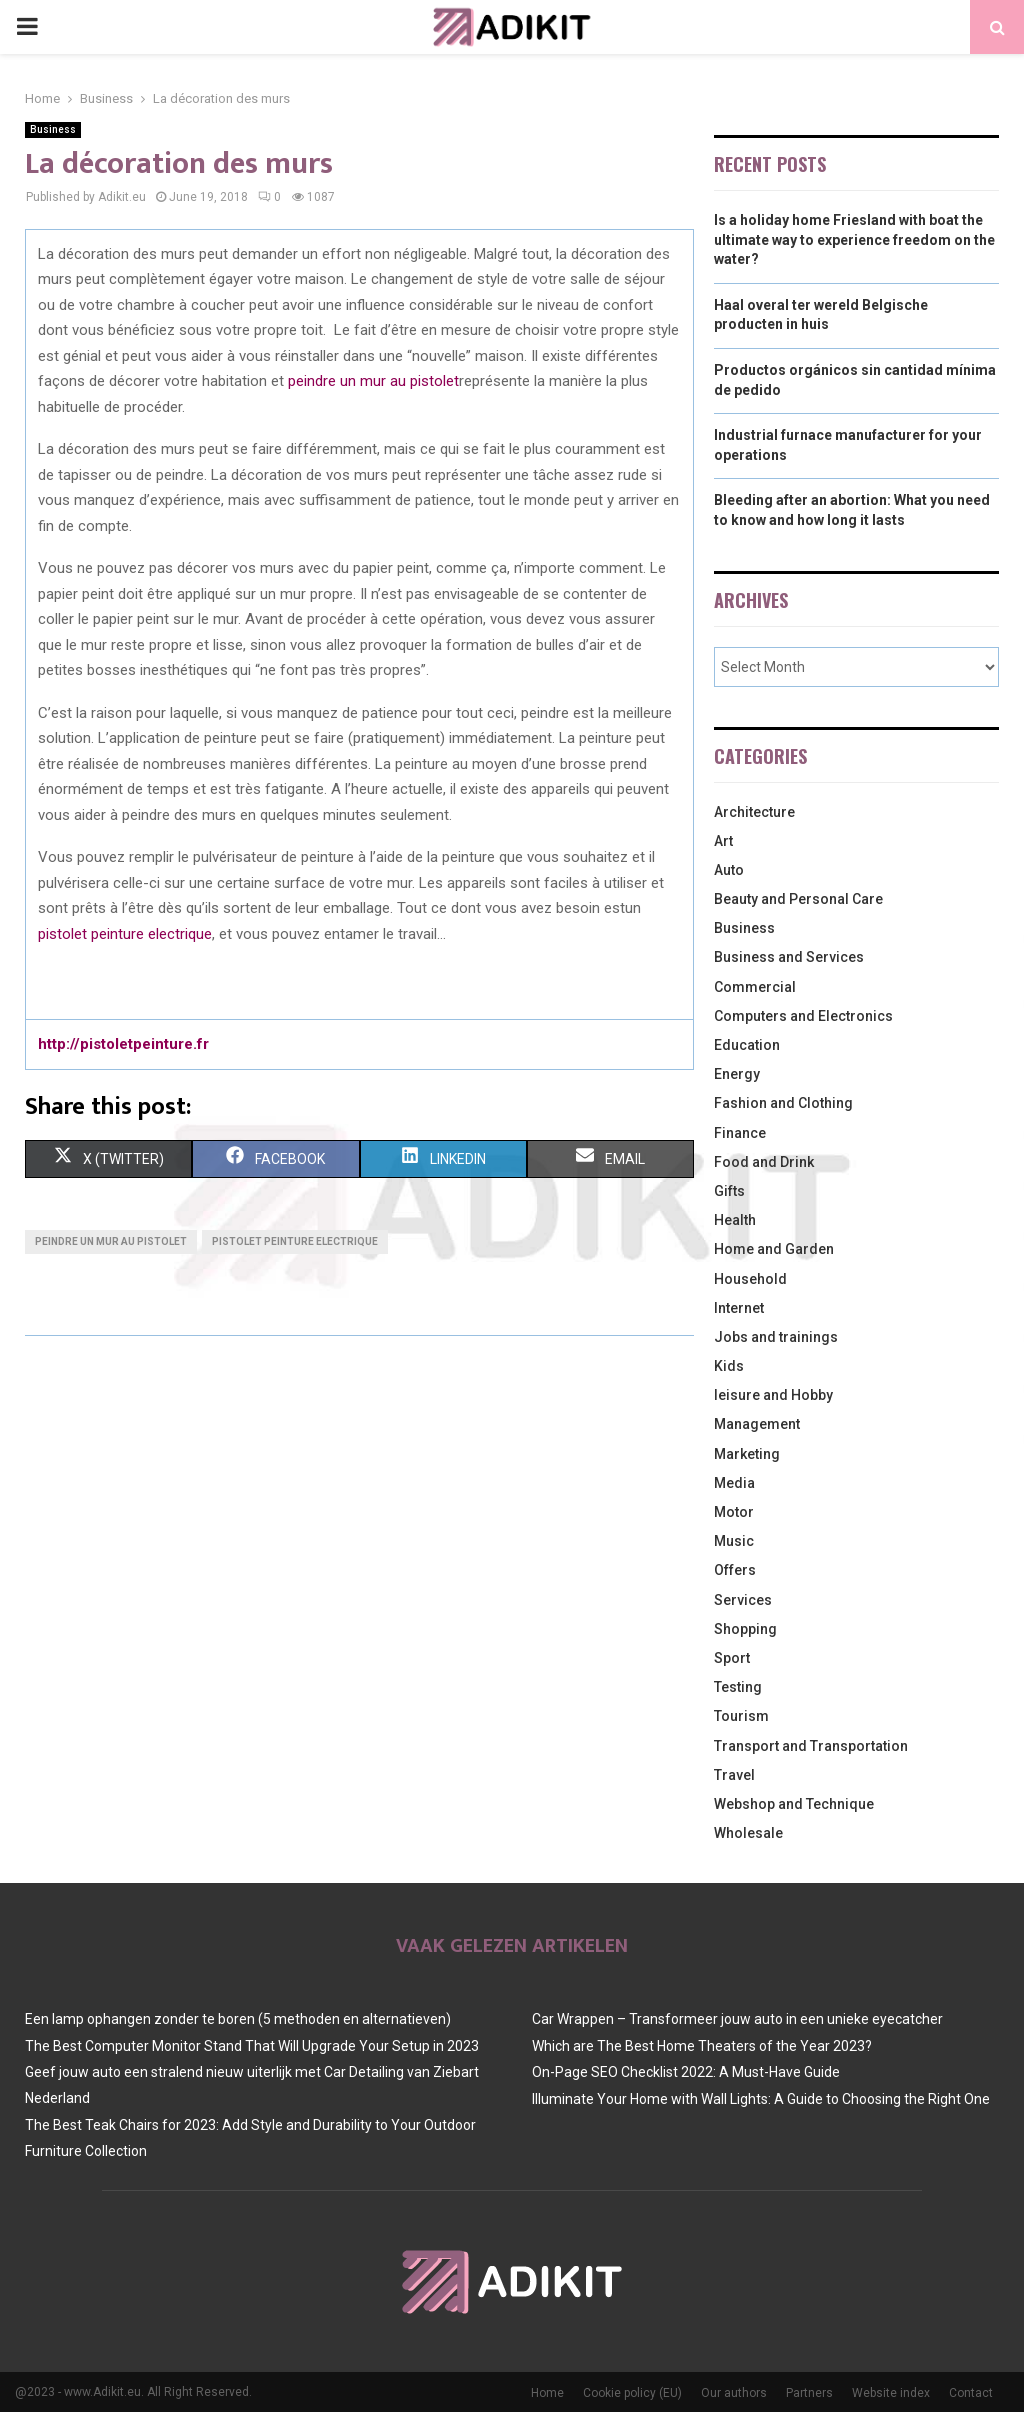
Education (747, 1045)
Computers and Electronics (803, 1016)
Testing (738, 1687)
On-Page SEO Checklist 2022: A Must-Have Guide (686, 2072)
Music (734, 1541)
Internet (739, 1308)
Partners (809, 2393)
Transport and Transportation (811, 1746)
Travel (734, 1775)
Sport (732, 1658)
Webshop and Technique (794, 1804)
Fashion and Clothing (783, 1103)
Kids (729, 1366)
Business (53, 129)
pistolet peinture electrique (125, 934)
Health (735, 1220)
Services (743, 1600)
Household (750, 1279)
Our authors (734, 2393)
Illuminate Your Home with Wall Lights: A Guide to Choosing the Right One (761, 2099)
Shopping (745, 1629)
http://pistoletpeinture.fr (123, 1044)
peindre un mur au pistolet (373, 381)
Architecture (754, 812)
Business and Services (789, 957)
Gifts (729, 1191)
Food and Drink (764, 1162)
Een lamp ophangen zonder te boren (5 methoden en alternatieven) (238, 2019)
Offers (735, 1570)
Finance (740, 1133)
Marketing (747, 1454)
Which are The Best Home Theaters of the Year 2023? (702, 2046)
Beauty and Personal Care (798, 899)
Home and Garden (774, 1249)
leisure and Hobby (773, 1395)
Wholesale (748, 1833)
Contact (971, 2393)
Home (547, 2393)
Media (734, 1483)
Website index (891, 2393)
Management (757, 1424)
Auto (729, 870)
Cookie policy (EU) (632, 2393)
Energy (737, 1074)
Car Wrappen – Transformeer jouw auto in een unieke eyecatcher (737, 2019)
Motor (734, 1512)
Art (723, 841)
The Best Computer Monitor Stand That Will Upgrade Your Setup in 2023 (252, 2046)
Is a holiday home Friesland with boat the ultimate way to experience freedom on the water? (854, 239)
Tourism (741, 1716)
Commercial (755, 987)
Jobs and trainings (776, 1337)
